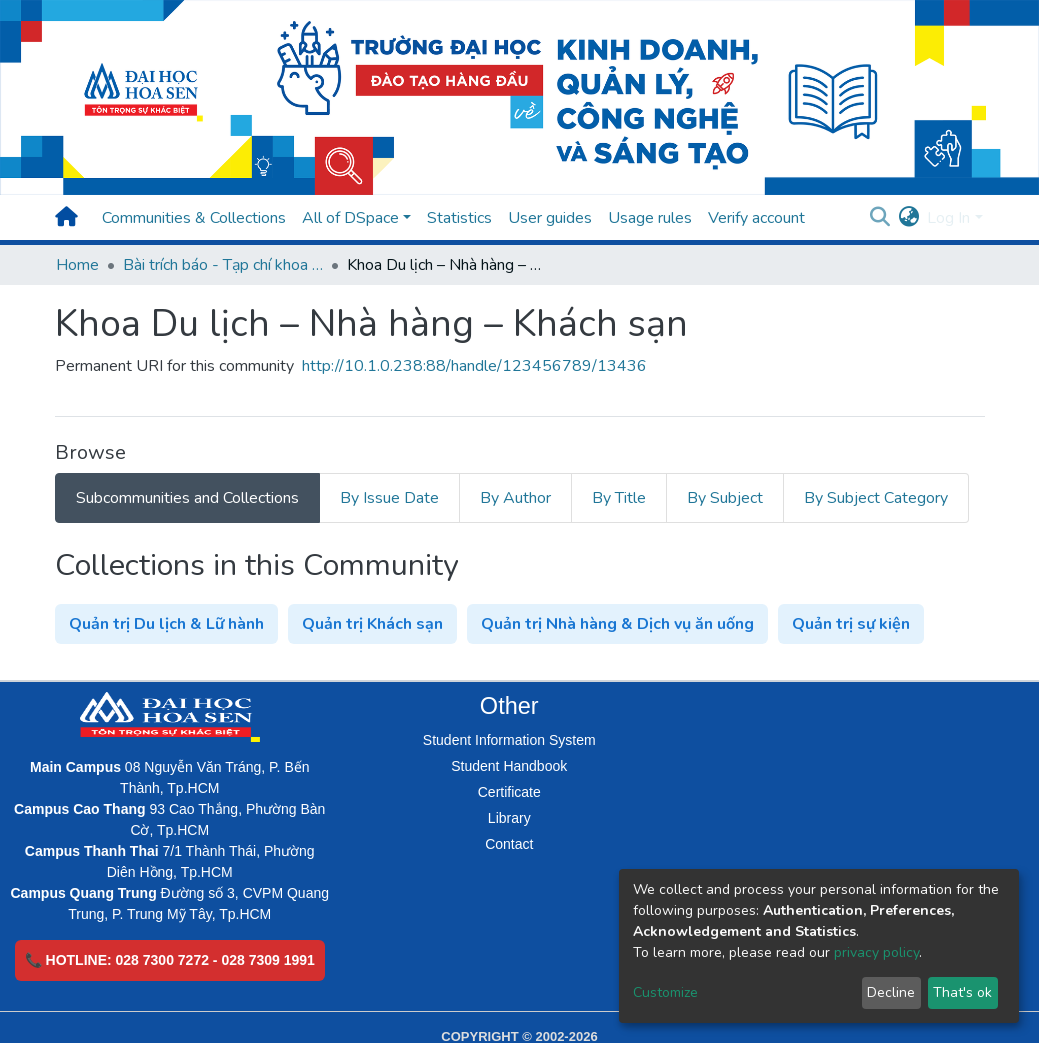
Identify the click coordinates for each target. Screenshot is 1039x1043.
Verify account (756, 218)
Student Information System (509, 740)
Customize (665, 992)
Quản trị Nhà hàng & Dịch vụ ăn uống (617, 624)
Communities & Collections (194, 218)
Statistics (459, 218)
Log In (948, 218)
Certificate (509, 792)
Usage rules (650, 218)
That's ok (962, 992)
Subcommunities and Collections (187, 498)
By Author (515, 498)
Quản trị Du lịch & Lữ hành (166, 624)
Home (77, 265)
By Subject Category (876, 498)
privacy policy (876, 952)
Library (509, 818)
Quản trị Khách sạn (372, 624)
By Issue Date (389, 498)
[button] (908, 218)
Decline (891, 992)
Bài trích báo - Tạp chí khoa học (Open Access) (223, 265)
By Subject (725, 498)
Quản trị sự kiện (851, 624)
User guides (550, 218)
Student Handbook (509, 766)
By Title (619, 498)
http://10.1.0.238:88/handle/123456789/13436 (474, 366)
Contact (509, 844)
